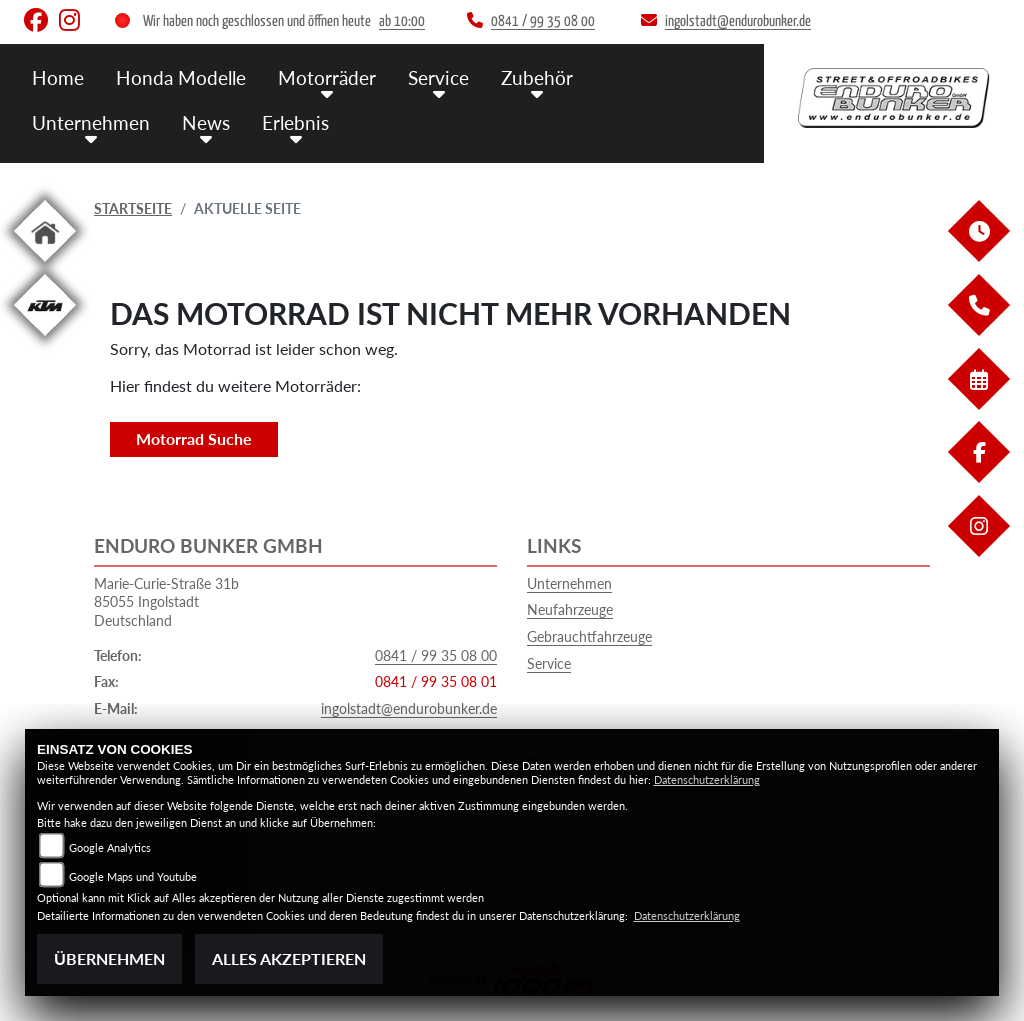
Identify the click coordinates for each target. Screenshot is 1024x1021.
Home (58, 77)
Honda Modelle (181, 77)
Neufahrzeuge (570, 609)
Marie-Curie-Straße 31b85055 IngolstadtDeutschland (166, 602)
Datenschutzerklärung (707, 779)
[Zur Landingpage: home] (45, 265)
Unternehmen (569, 583)
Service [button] (438, 77)
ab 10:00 (402, 21)
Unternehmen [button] (91, 122)
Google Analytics (110, 847)
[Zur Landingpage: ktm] (45, 339)
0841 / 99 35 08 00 (436, 655)
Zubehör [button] (537, 77)
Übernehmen (109, 958)
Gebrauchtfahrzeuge (589, 636)
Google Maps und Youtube (133, 876)
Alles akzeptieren (289, 958)
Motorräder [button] (327, 77)
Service (549, 663)
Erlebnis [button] (295, 122)
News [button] (206, 122)
